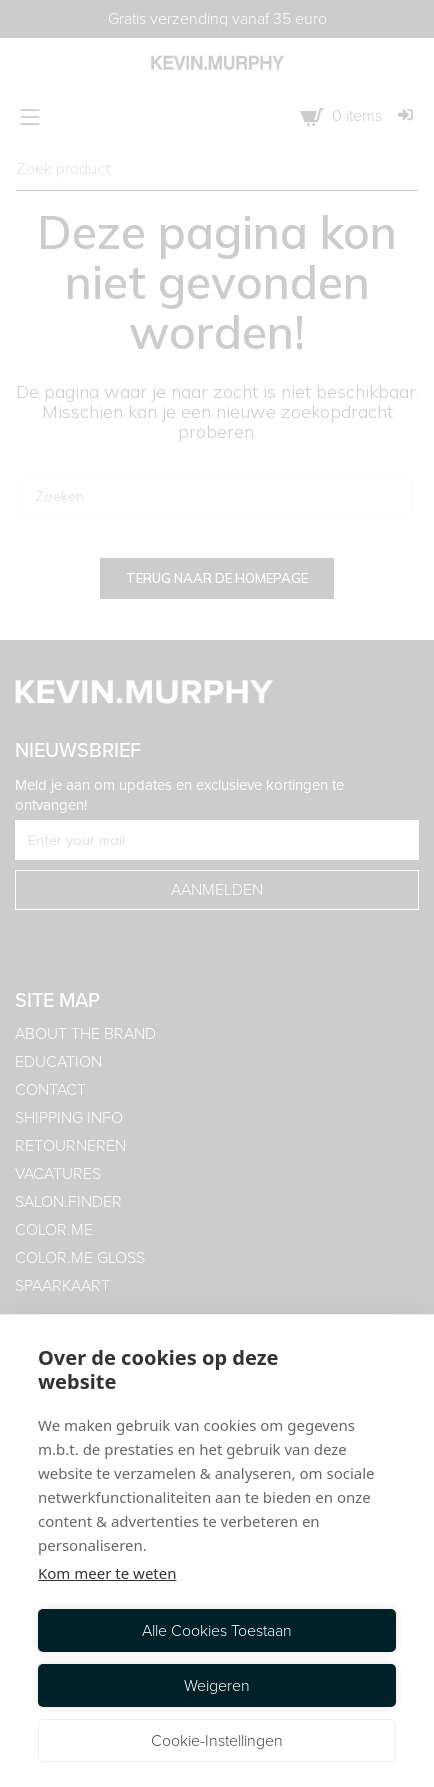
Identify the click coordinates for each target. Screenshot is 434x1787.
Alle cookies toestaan (217, 1630)
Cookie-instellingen (217, 1740)
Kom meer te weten (107, 1573)
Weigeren (217, 1685)
